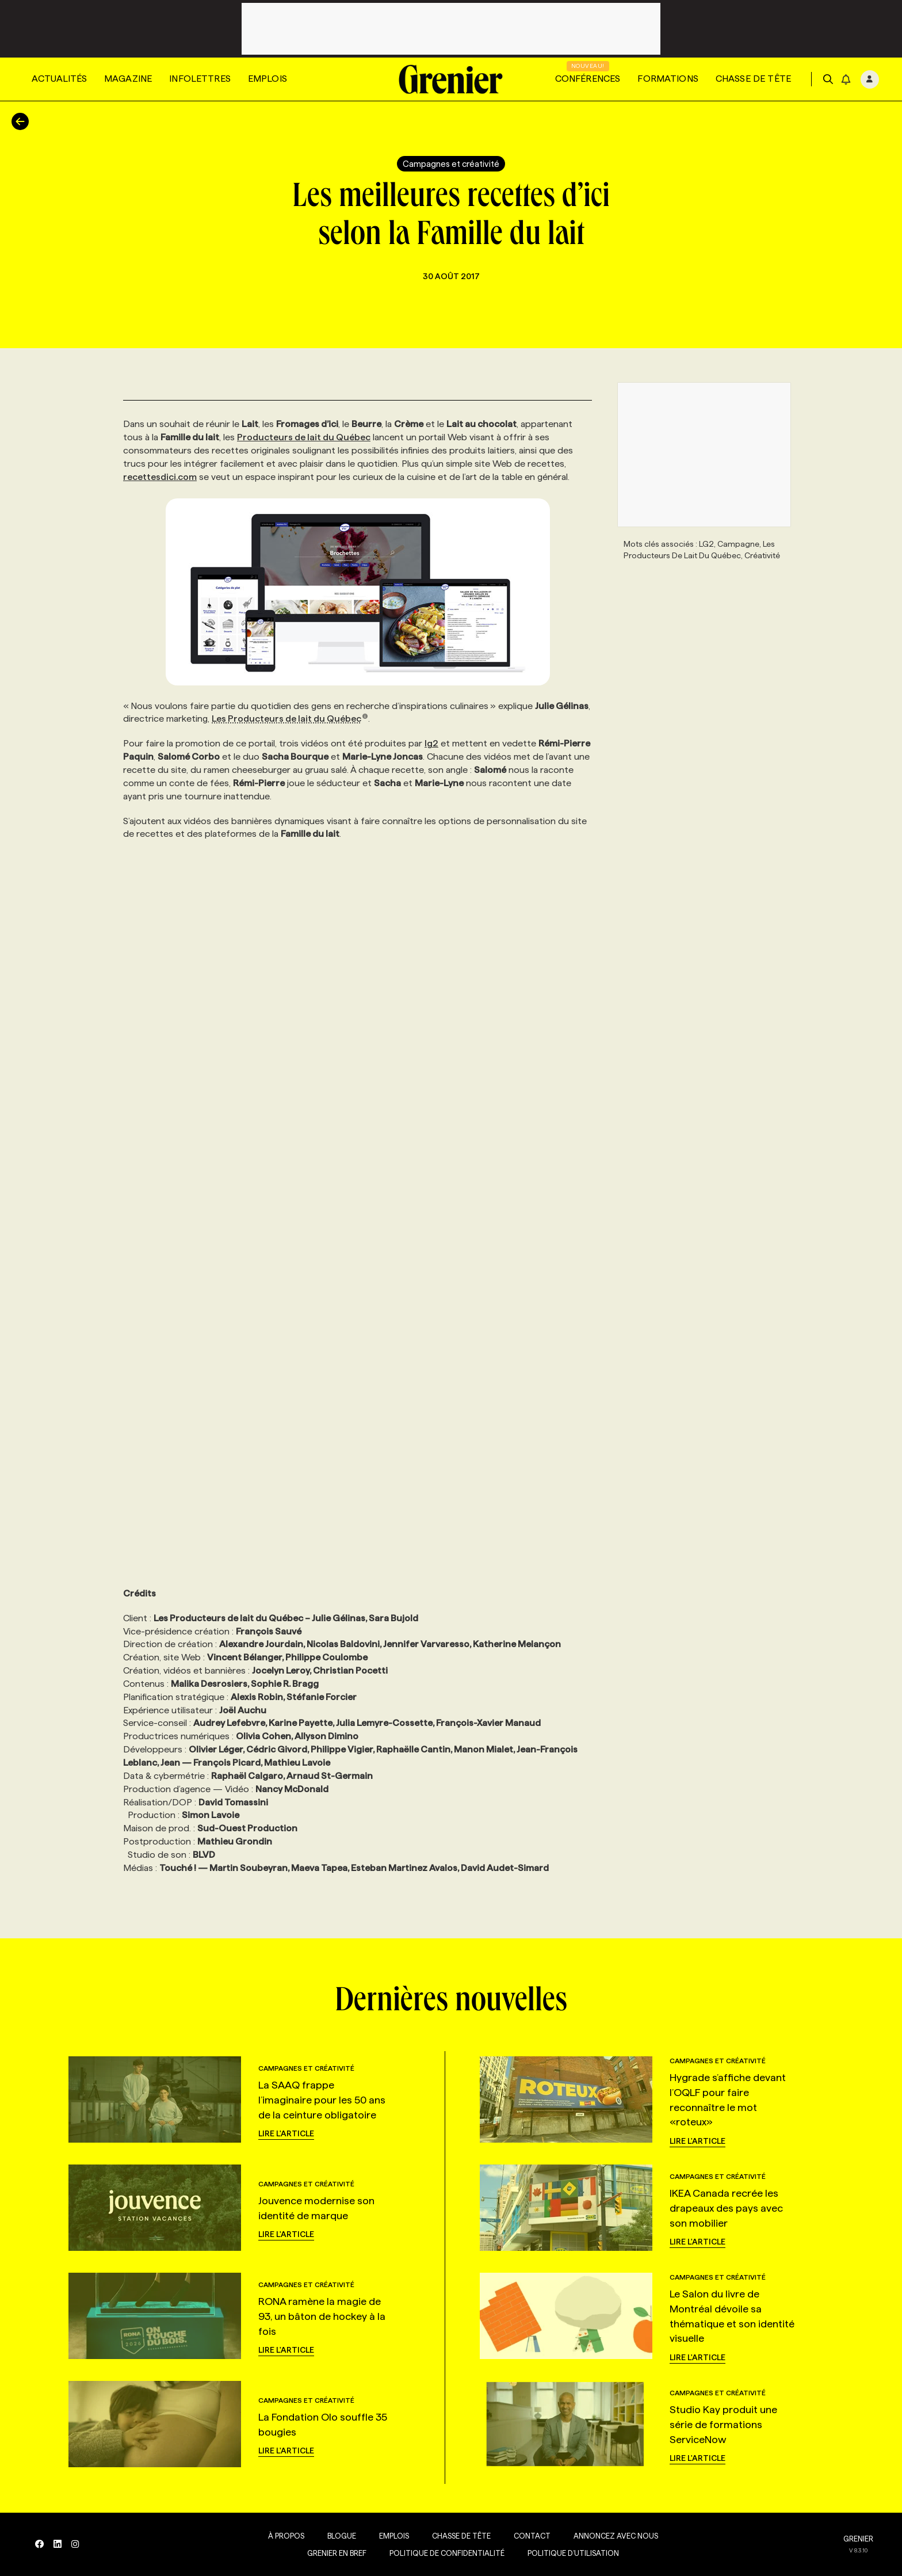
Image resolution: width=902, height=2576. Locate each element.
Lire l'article (286, 2133)
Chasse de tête (753, 78)
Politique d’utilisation (571, 2553)
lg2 (431, 743)
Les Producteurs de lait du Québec (290, 718)
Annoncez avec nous (613, 2536)
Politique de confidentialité (444, 2553)
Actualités (59, 78)
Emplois (267, 78)
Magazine (128, 78)
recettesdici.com (160, 477)
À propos (284, 2536)
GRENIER (858, 2539)
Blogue (339, 2536)
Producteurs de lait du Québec (303, 437)
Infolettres (200, 78)
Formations (667, 78)
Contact (529, 2536)
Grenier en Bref (334, 2553)
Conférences (588, 78)
